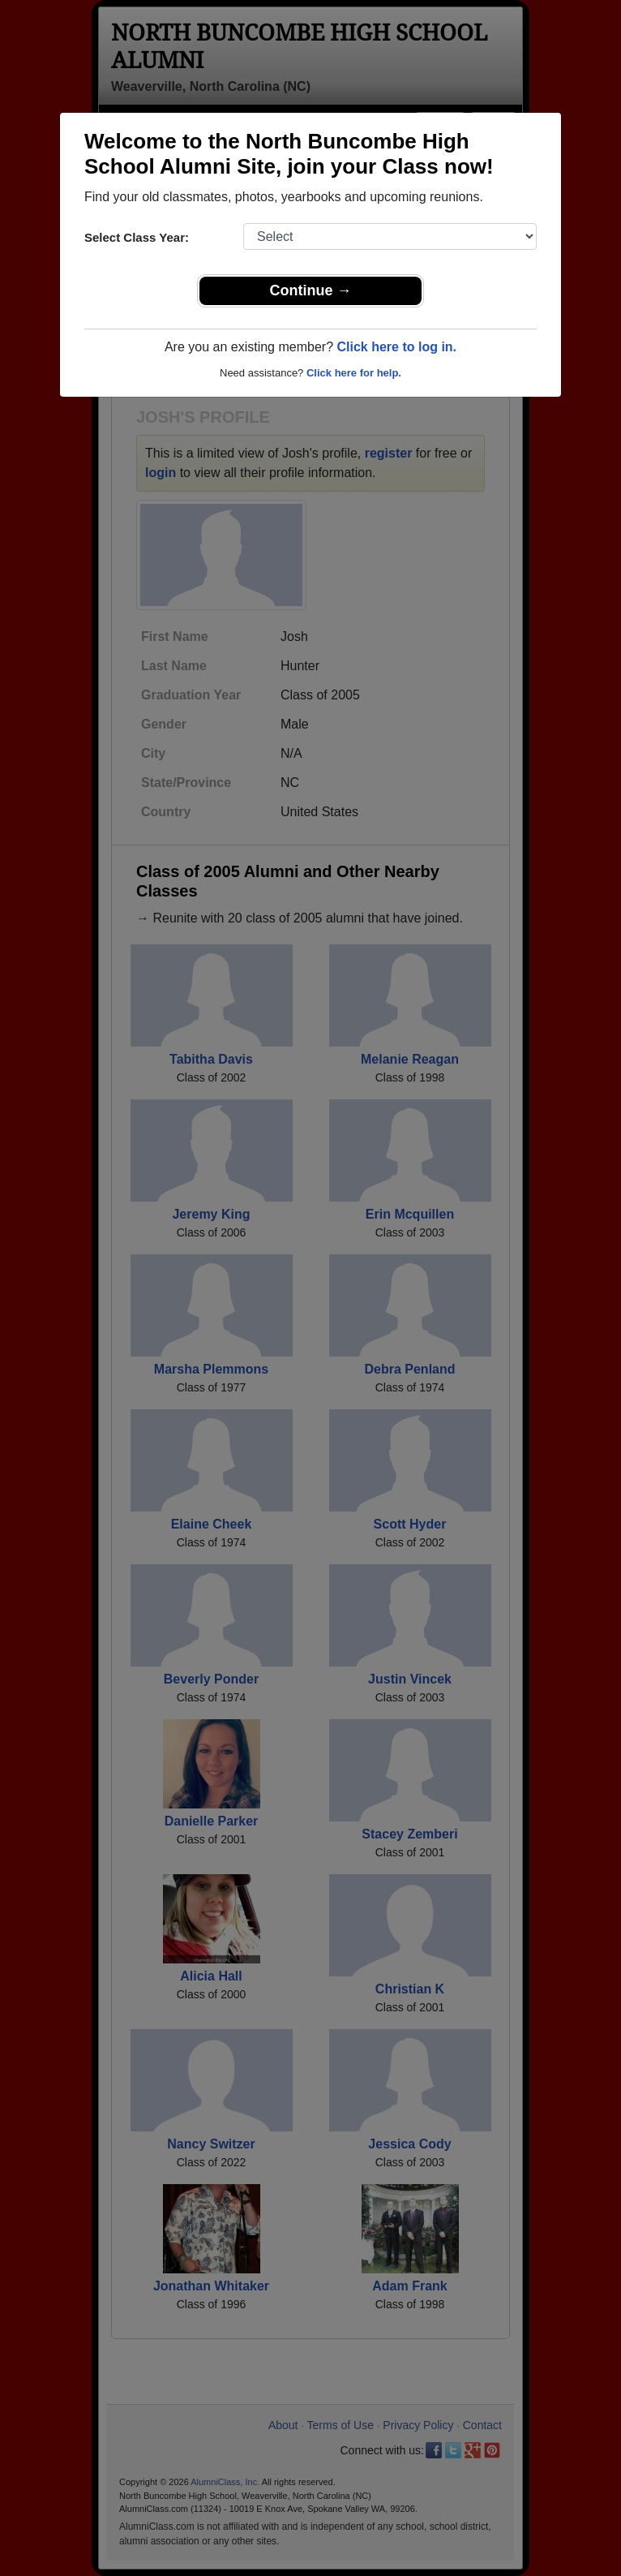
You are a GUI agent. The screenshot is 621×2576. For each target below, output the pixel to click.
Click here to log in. (396, 347)
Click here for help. (353, 373)
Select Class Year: (136, 237)
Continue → (311, 290)
